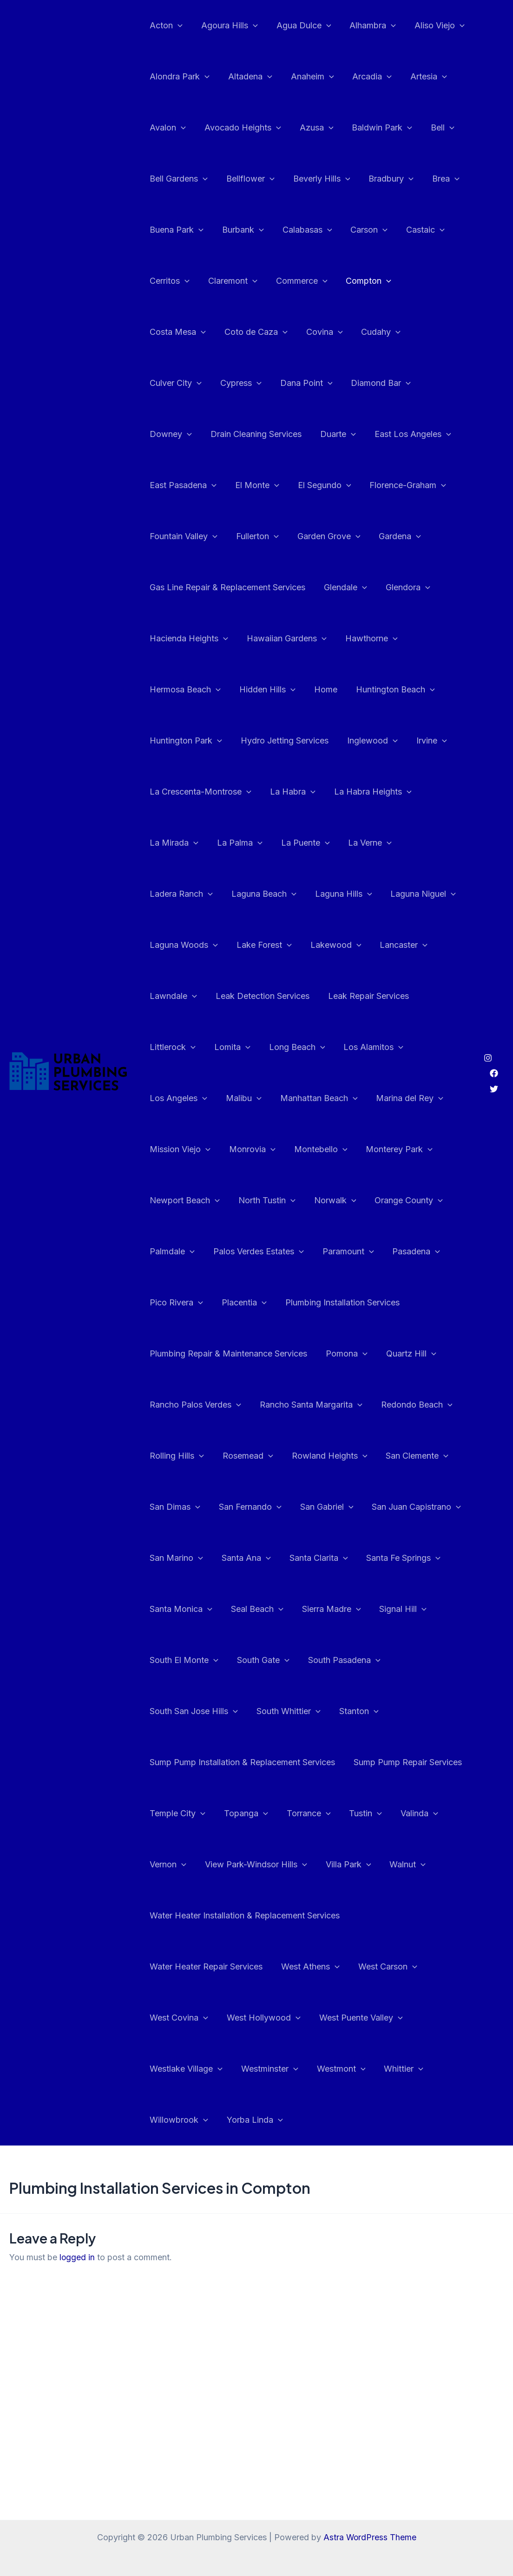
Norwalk (414, 1149)
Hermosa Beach (253, 638)
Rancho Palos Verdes (194, 1353)
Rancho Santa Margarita (308, 1353)
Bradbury (384, 178)
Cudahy (302, 332)
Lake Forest (343, 894)
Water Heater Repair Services (205, 1915)
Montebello (400, 1098)
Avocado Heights (240, 127)
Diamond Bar (248, 383)
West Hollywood (261, 1966)
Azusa (312, 127)
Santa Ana (243, 1507)
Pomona (344, 1302)
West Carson (383, 1915)
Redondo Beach (412, 1353)
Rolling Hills (176, 1404)
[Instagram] (488, 1032)
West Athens (307, 1915)
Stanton (354, 1660)
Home (389, 638)
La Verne (170, 842)
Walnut (401, 1813)
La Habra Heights (187, 791)
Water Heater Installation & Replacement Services (244, 1864)
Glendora (231, 587)
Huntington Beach (188, 689)
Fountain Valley (346, 485)
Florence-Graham (257, 485)
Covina (247, 332)
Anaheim (307, 76)
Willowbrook (178, 2068)
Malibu (317, 1047)
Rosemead (245, 1404)
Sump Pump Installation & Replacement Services (241, 1711)
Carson (362, 229)
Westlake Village (185, 2017)
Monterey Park (182, 1149)
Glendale (170, 587)
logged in (77, 2206)
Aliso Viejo (431, 25)
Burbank (240, 229)
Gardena (250, 536)
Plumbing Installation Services (402, 1251)
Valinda (411, 1762)
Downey (316, 383)
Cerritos (169, 281)
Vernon (167, 1813)
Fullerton (417, 485)
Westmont (336, 2017)
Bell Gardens (178, 178)
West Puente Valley (356, 1966)
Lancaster (173, 945)
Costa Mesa (429, 281)
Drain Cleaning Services (398, 383)
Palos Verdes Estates (341, 1200)
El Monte (400, 434)
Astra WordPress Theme (370, 2537)
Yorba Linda (252, 2068)
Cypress (427, 332)
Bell (434, 127)
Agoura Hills (226, 25)
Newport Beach (267, 1149)
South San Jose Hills (193, 1660)
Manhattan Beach (390, 1047)
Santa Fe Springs (397, 1507)
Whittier (397, 2017)
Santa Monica (180, 1558)
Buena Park (176, 229)
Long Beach (390, 996)
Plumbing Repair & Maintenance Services (227, 1302)
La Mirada (267, 791)
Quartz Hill (406, 1302)
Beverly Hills (317, 178)
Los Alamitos (179, 1047)
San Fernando (247, 1455)
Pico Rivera (240, 1251)
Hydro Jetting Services (377, 689)
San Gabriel (322, 1455)
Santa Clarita (314, 1507)
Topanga (243, 1762)
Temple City (176, 1762)
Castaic (417, 229)
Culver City (364, 332)
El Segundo (175, 485)
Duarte (166, 434)
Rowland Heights (325, 1404)
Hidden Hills (334, 638)
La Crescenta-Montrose (314, 740)
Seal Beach (254, 1558)
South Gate (260, 1609)
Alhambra (366, 25)
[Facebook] (494, 1047)
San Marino (175, 1507)
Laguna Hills (399, 842)
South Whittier (286, 1660)
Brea (437, 178)
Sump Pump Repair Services (405, 1711)
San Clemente (410, 1404)
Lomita (327, 996)
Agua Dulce (299, 25)
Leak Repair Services (189, 996)
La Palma (331, 791)
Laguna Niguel (181, 894)
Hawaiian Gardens (405, 587)
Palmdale (256, 1200)
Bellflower (248, 178)
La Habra (404, 740)
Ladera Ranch (240, 842)
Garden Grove (180, 536)
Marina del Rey (182, 1098)
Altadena (247, 76)
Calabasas (303, 229)
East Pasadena (328, 434)
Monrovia (333, 1098)
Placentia (306, 1251)
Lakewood (413, 894)
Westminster (267, 2017)
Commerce (297, 281)
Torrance (304, 1762)
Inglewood (174, 740)
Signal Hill (396, 1558)
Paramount (428, 1200)
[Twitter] (494, 1063)
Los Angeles (254, 1047)
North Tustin (347, 1149)
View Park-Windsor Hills (253, 1813)
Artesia (420, 76)
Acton (165, 25)
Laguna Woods (265, 894)
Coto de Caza (180, 332)
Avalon (167, 127)
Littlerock (269, 996)
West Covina (178, 1966)
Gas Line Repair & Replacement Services (365, 536)
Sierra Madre (326, 1558)
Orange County (183, 1200)
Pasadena (173, 1251)
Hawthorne (175, 638)
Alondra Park (179, 76)
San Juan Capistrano (409, 1455)
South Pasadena (339, 1609)
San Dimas (174, 1455)
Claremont (230, 281)
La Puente (394, 791)
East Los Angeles (239, 434)
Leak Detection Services (324, 945)
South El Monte (183, 1609)
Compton (362, 281)
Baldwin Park (375, 127)
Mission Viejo (263, 1098)
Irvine (231, 740)
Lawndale (237, 945)
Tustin (358, 1762)
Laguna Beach (321, 842)
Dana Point (175, 383)
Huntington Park (280, 689)
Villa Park (344, 1813)
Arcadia (365, 76)
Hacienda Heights (309, 587)
